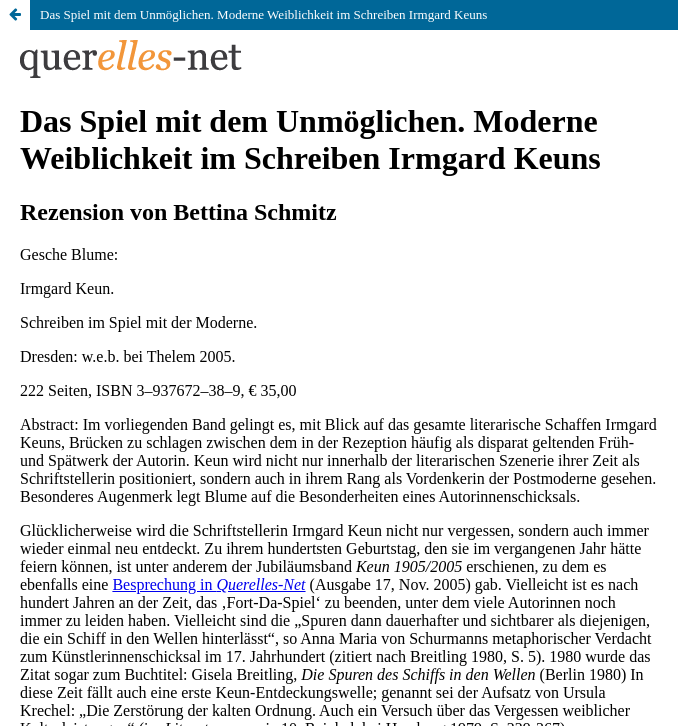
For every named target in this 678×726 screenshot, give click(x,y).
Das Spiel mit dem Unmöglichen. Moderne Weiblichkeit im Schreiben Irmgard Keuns (263, 14)
